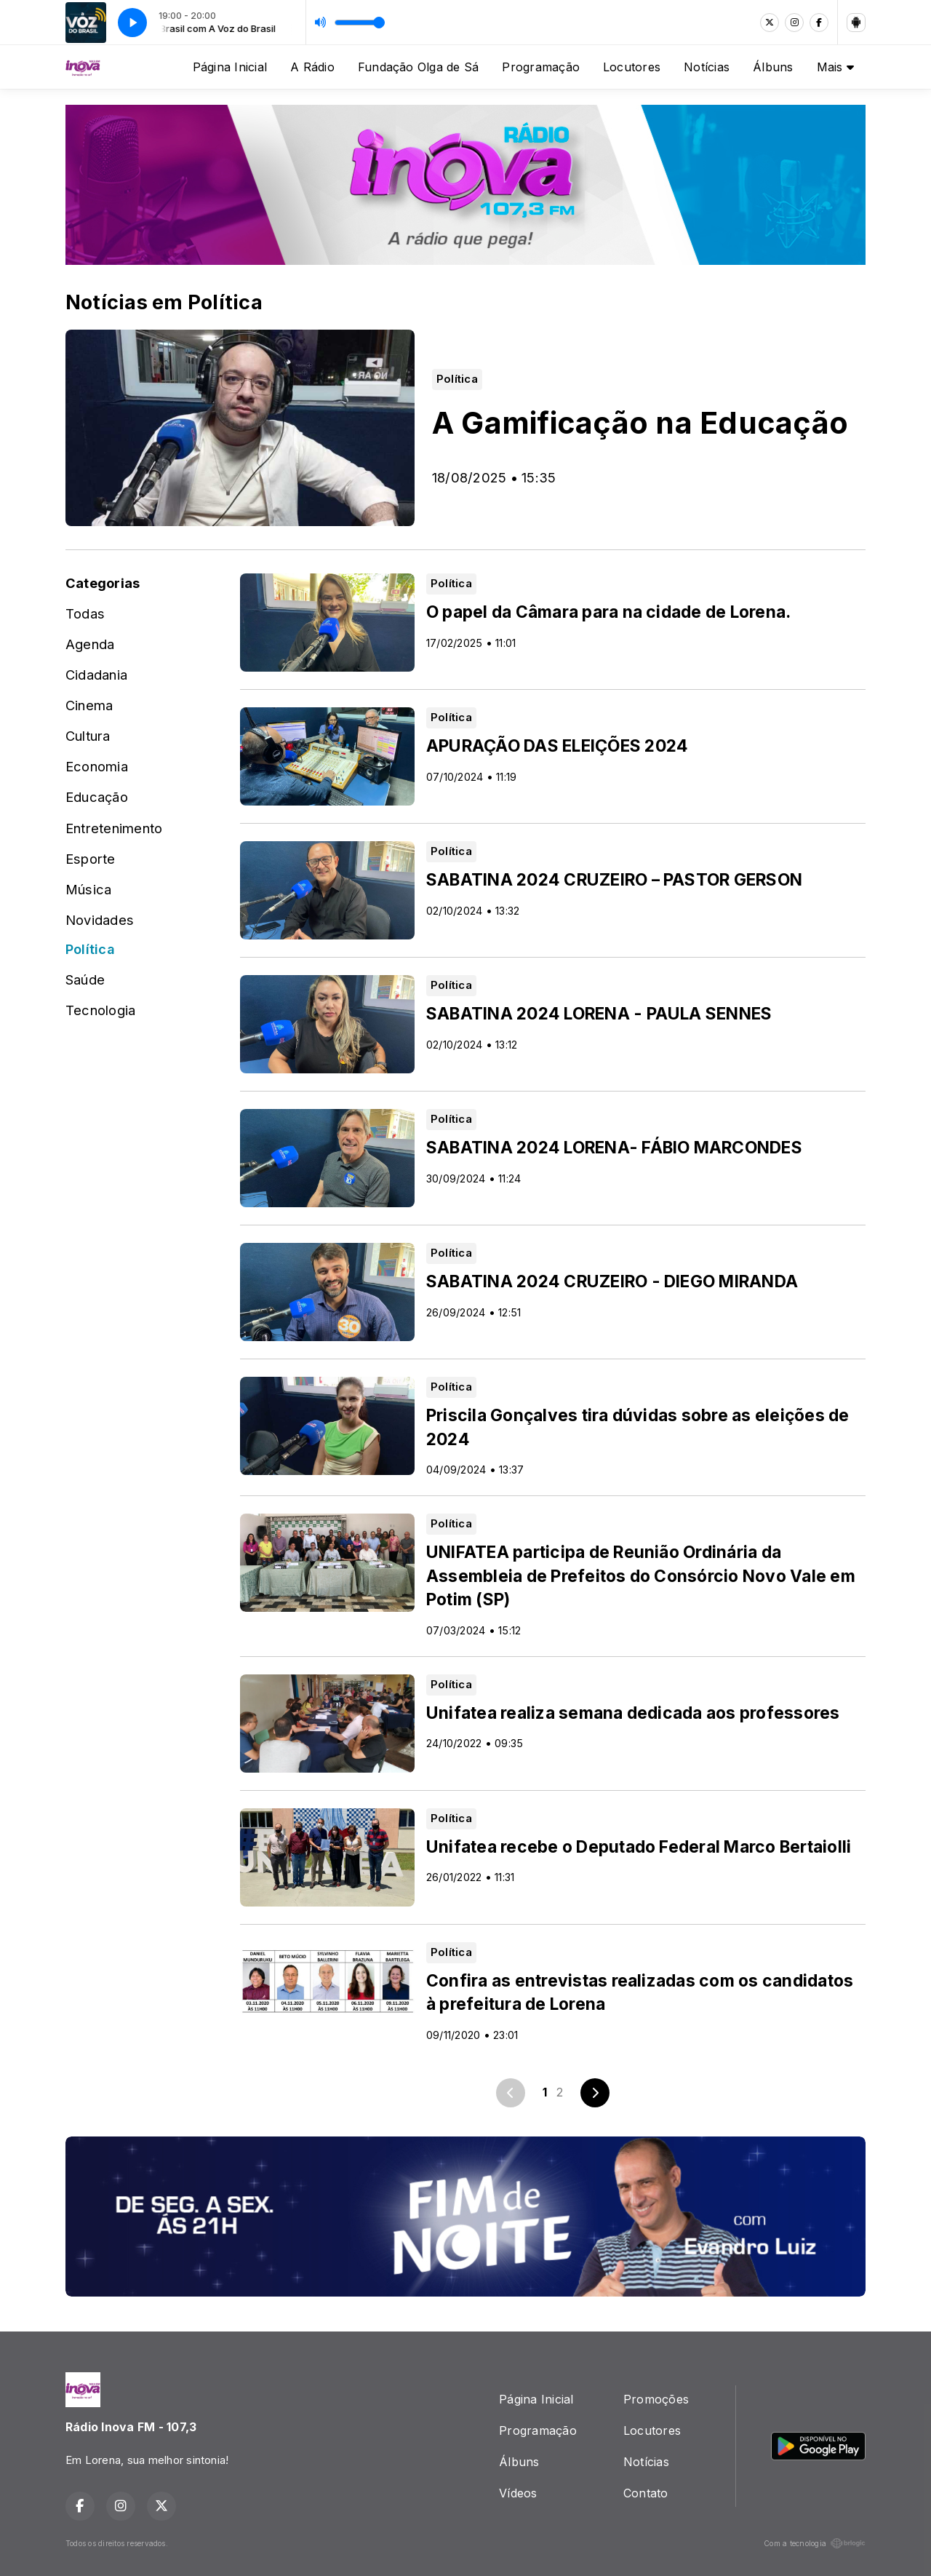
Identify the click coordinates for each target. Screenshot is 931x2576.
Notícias (707, 67)
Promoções (656, 2399)
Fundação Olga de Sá (418, 67)
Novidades (99, 920)
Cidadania (96, 675)
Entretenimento (113, 828)
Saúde (85, 979)
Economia (96, 766)
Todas (85, 613)
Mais (835, 67)
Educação (96, 797)
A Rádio (312, 67)
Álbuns (773, 67)
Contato (645, 2493)
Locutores (631, 67)
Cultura (88, 736)
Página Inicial (230, 67)
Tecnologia (100, 1010)
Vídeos (518, 2493)
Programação (541, 67)
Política (90, 949)
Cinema (89, 705)
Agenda (89, 644)
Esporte (90, 859)
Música (88, 889)
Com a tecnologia (815, 2543)
